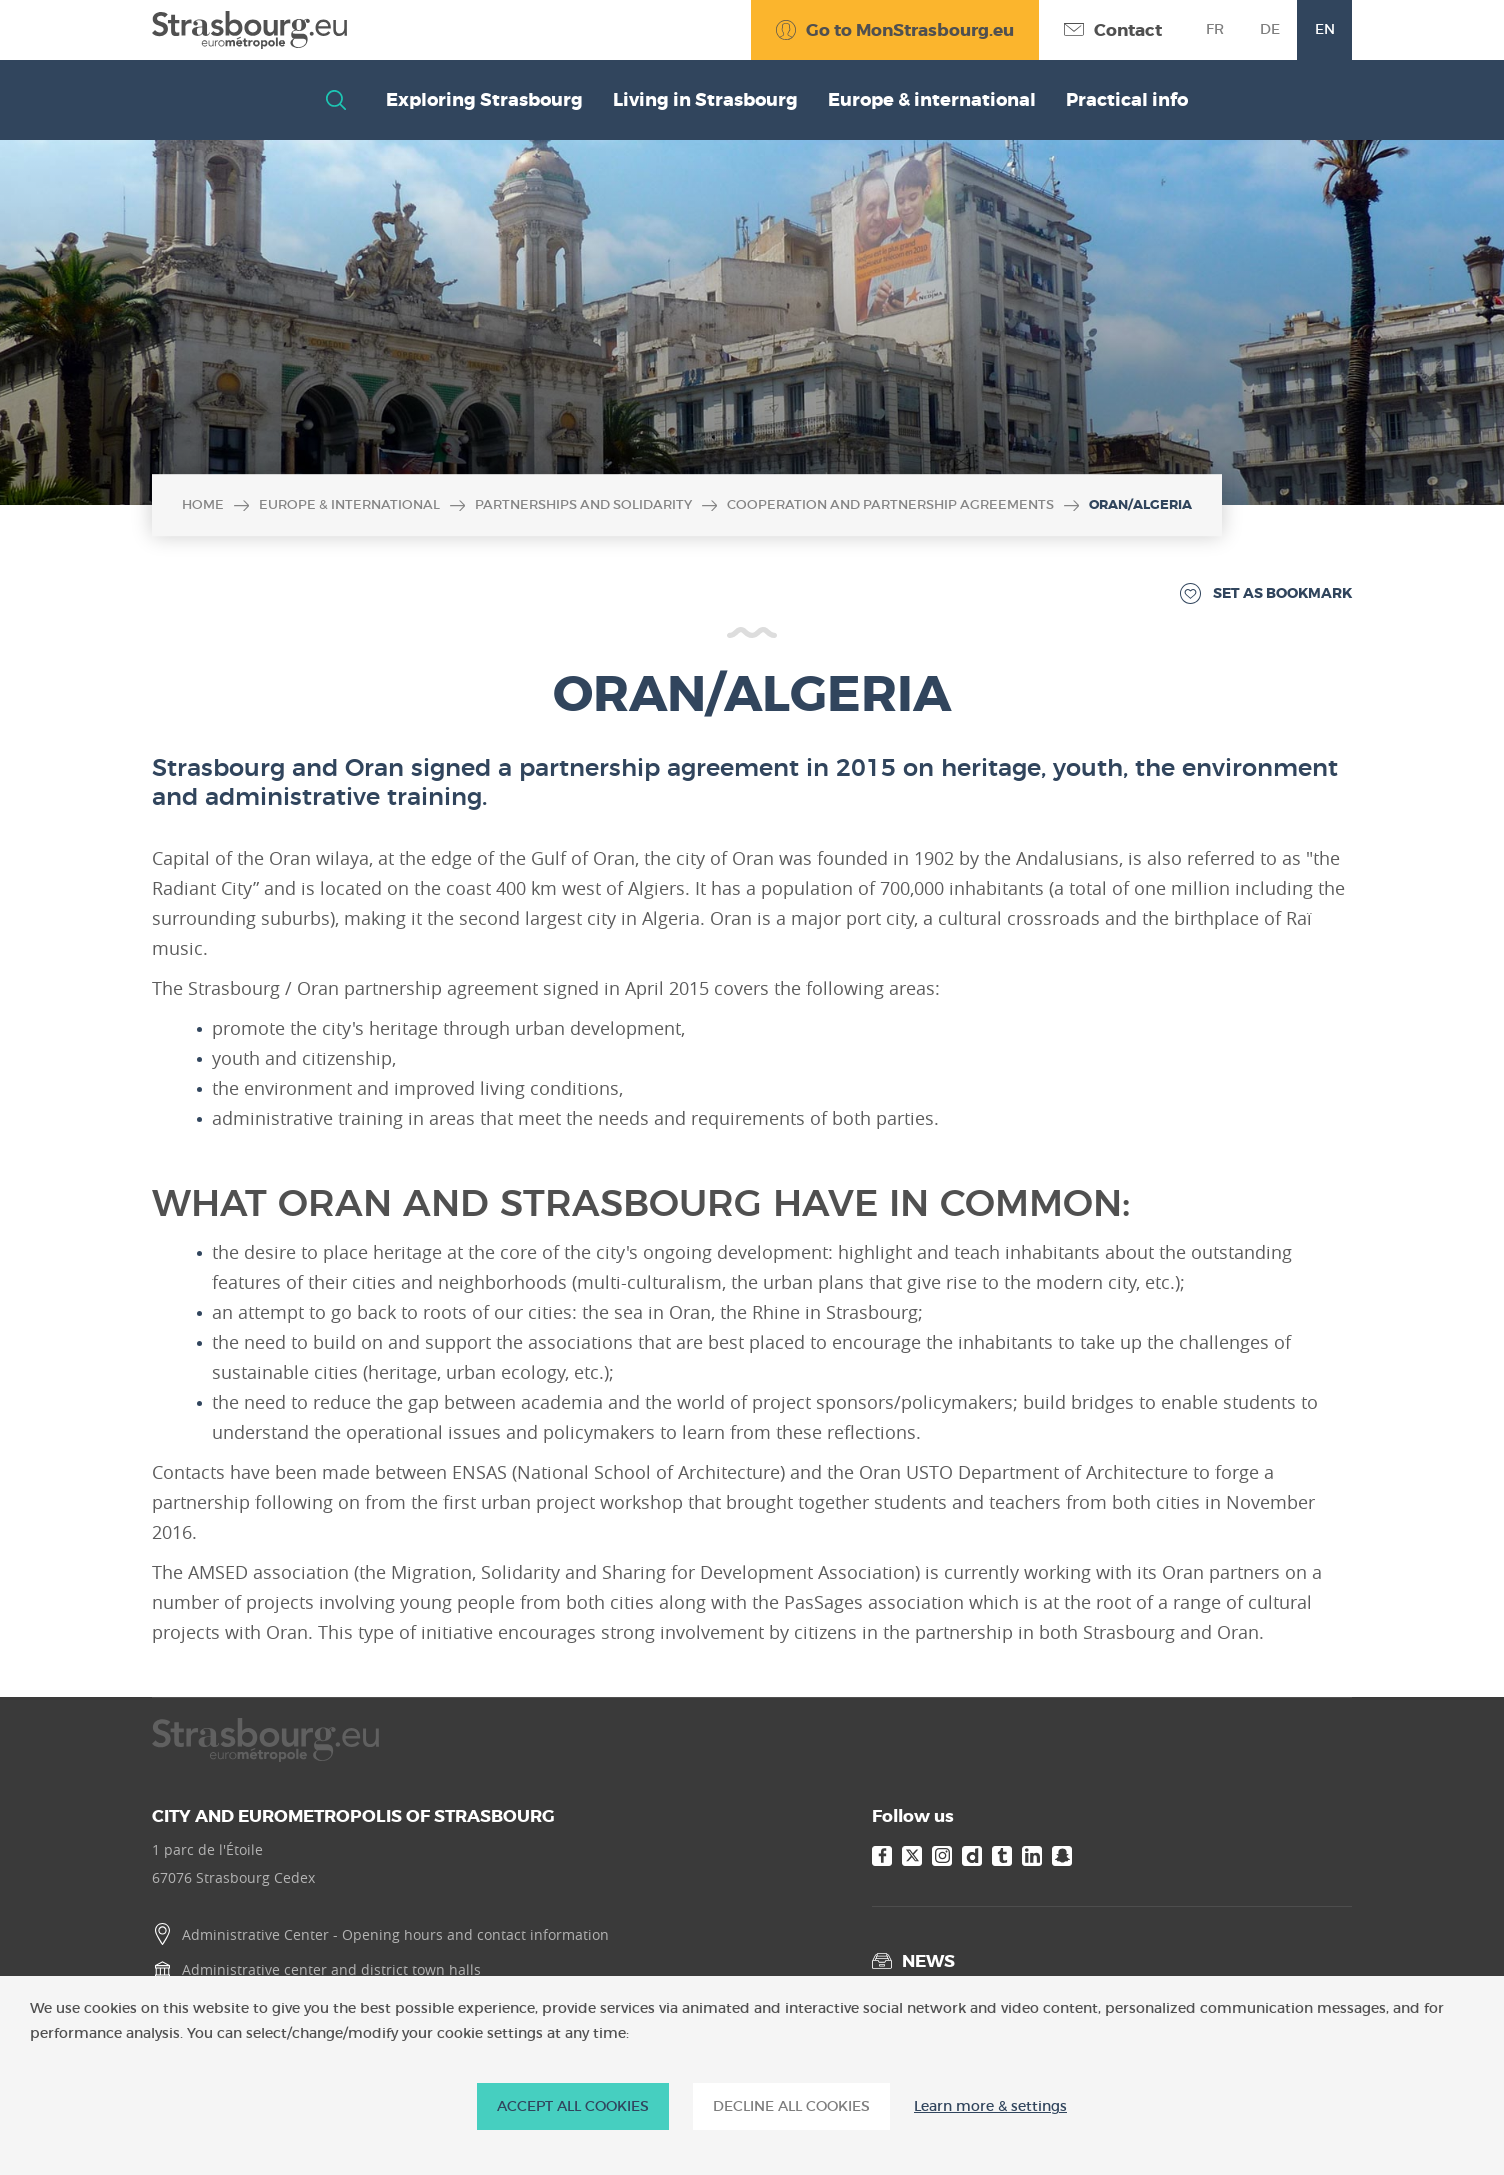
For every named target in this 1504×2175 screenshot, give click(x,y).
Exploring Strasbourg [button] (484, 100)
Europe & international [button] (932, 100)
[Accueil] (249, 30)
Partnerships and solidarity (583, 504)
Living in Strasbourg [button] (705, 100)
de (1270, 29)
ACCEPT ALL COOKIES (573, 2106)
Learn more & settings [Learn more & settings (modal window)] (990, 2106)
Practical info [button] (1127, 100)
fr (1215, 29)
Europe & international (349, 504)
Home (203, 504)
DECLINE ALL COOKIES (791, 2106)
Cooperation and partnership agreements (890, 504)
